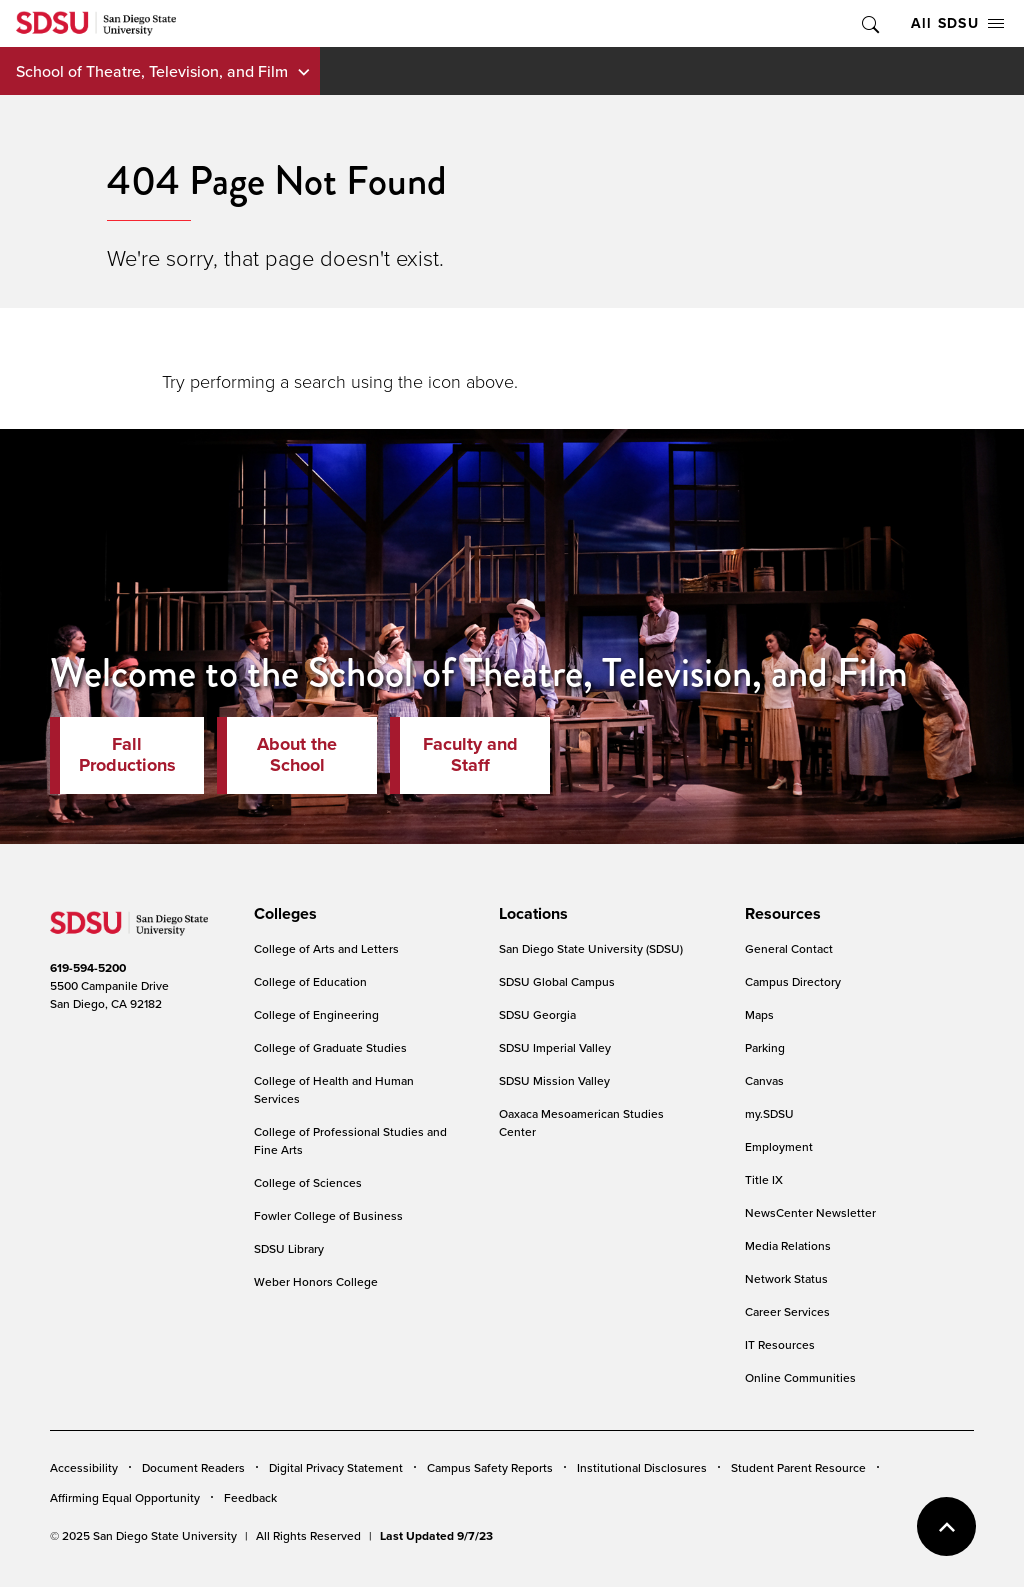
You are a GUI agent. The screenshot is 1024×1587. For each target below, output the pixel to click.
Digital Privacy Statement (336, 1467)
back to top (946, 1526)
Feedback (250, 1497)
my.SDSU (769, 1113)
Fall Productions (127, 755)
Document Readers (193, 1467)
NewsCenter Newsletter (810, 1212)
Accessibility (84, 1467)
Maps (759, 1014)
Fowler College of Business (328, 1215)
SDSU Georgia (537, 1014)
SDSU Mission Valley (554, 1080)
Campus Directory (793, 981)
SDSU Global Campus (557, 981)
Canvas (764, 1080)
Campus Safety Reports (490, 1467)
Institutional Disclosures (642, 1467)
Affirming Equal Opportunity (125, 1497)
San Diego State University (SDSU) (591, 948)
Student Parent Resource (798, 1467)
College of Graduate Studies (330, 1047)
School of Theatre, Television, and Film (152, 71)
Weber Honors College (316, 1281)
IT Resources (780, 1344)
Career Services (787, 1311)
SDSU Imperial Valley (555, 1047)
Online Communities (800, 1377)
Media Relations (788, 1245)
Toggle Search (869, 23)
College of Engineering (316, 1014)
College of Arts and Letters (326, 948)
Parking (765, 1047)
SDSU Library (289, 1248)
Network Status (786, 1278)
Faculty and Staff (470, 755)
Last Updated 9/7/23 (436, 1535)
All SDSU (957, 23)
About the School (297, 755)
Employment (779, 1146)
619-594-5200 (88, 967)
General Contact (789, 948)
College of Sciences (308, 1182)
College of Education (310, 981)
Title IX (764, 1179)
